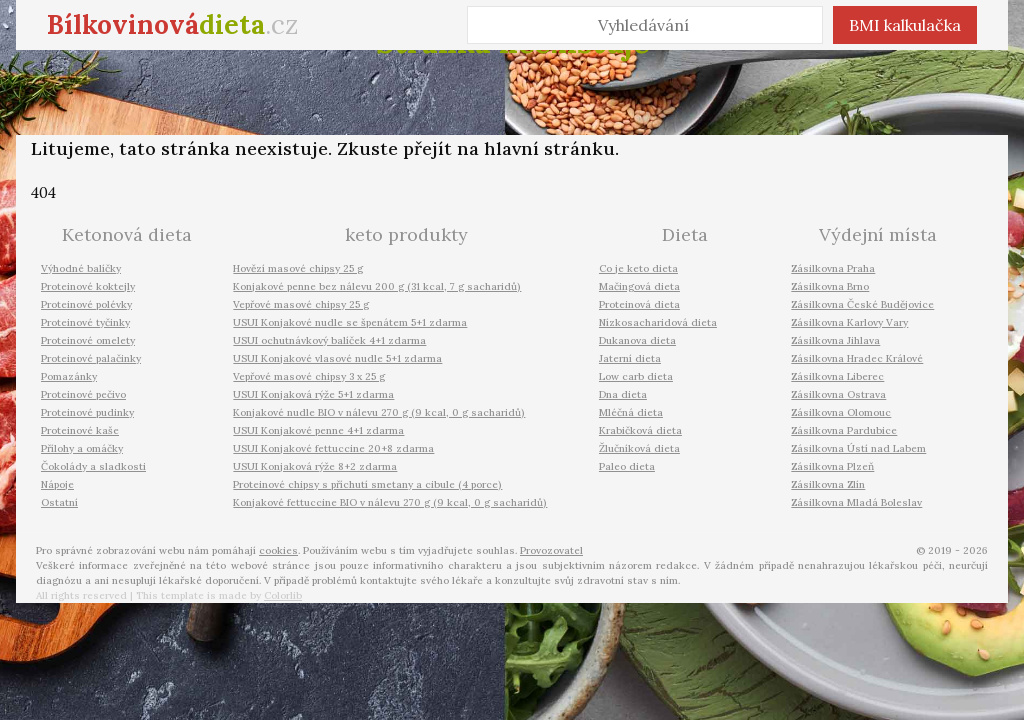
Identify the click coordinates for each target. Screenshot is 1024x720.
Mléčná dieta (631, 412)
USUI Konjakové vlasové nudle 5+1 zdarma (337, 358)
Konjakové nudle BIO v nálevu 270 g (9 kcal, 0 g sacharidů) (379, 412)
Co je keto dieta (638, 268)
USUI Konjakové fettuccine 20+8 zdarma (333, 448)
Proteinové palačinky (91, 358)
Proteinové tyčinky (85, 322)
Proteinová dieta (639, 304)
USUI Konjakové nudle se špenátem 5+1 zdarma (350, 322)
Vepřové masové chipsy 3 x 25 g (309, 376)
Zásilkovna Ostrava (838, 394)
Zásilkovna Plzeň (832, 466)
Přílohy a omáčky (82, 448)
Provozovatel (551, 550)
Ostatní (59, 502)
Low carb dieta (636, 376)
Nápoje (57, 484)
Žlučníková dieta (639, 448)
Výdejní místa (878, 234)
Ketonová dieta (127, 234)
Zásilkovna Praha (833, 268)
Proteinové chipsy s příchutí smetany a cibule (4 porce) (367, 484)
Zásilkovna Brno (830, 286)
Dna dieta (623, 394)
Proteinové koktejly (88, 286)
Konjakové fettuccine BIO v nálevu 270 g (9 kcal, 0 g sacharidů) (390, 502)
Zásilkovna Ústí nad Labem (858, 448)
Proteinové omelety (88, 340)
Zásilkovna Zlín (828, 484)
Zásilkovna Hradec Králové (857, 358)
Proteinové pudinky (87, 412)
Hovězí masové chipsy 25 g (298, 268)
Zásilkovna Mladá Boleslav (856, 502)
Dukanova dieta (637, 340)
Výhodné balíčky (81, 268)
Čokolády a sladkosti (93, 466)
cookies (278, 550)
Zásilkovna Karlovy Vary (849, 322)
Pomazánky (69, 376)
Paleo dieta (627, 466)
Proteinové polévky (86, 304)
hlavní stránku (549, 148)
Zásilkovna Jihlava (835, 340)
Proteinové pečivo (83, 394)
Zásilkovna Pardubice (844, 430)
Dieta (685, 234)
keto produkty (406, 234)
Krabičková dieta (640, 430)
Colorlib (283, 595)
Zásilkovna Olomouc (841, 412)
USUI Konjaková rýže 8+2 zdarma (315, 466)
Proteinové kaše (80, 430)
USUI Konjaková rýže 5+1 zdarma (313, 394)
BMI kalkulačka (905, 25)
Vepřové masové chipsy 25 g (301, 304)
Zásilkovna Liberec (837, 376)
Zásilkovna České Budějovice (862, 304)
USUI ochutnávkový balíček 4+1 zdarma (329, 340)
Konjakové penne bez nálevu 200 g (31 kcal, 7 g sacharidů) (377, 286)
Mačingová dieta (639, 286)
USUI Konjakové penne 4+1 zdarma (318, 430)
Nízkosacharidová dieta (658, 322)
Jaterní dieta (630, 358)
